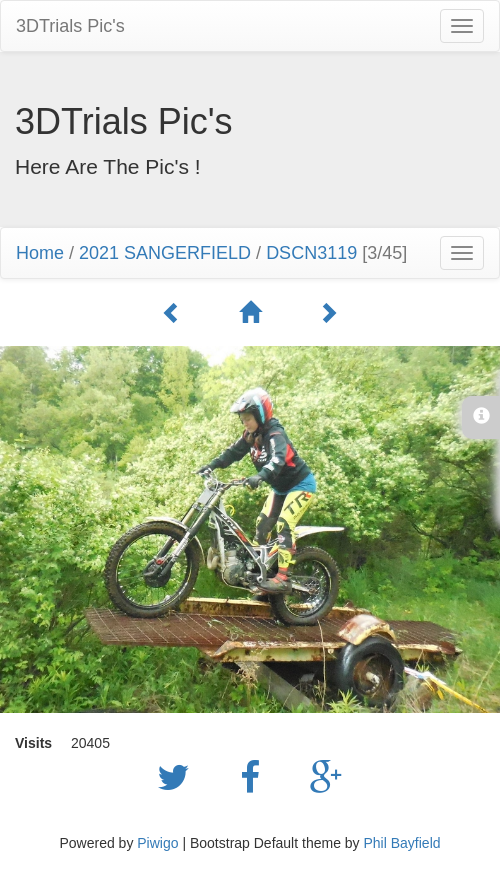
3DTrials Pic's (70, 26)
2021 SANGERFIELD (165, 253)
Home (40, 253)
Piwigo (157, 843)
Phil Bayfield (401, 843)
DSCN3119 (311, 253)
